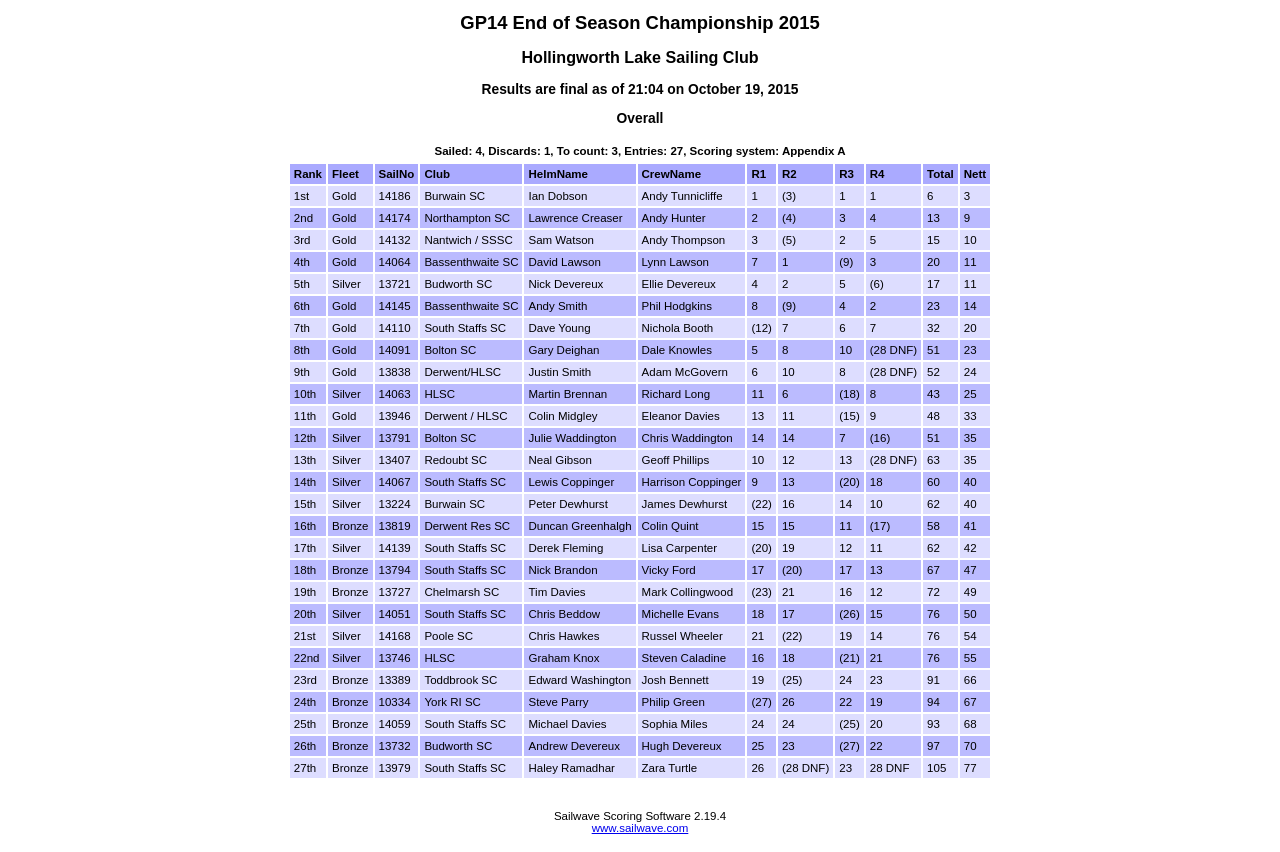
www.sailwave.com (640, 828)
